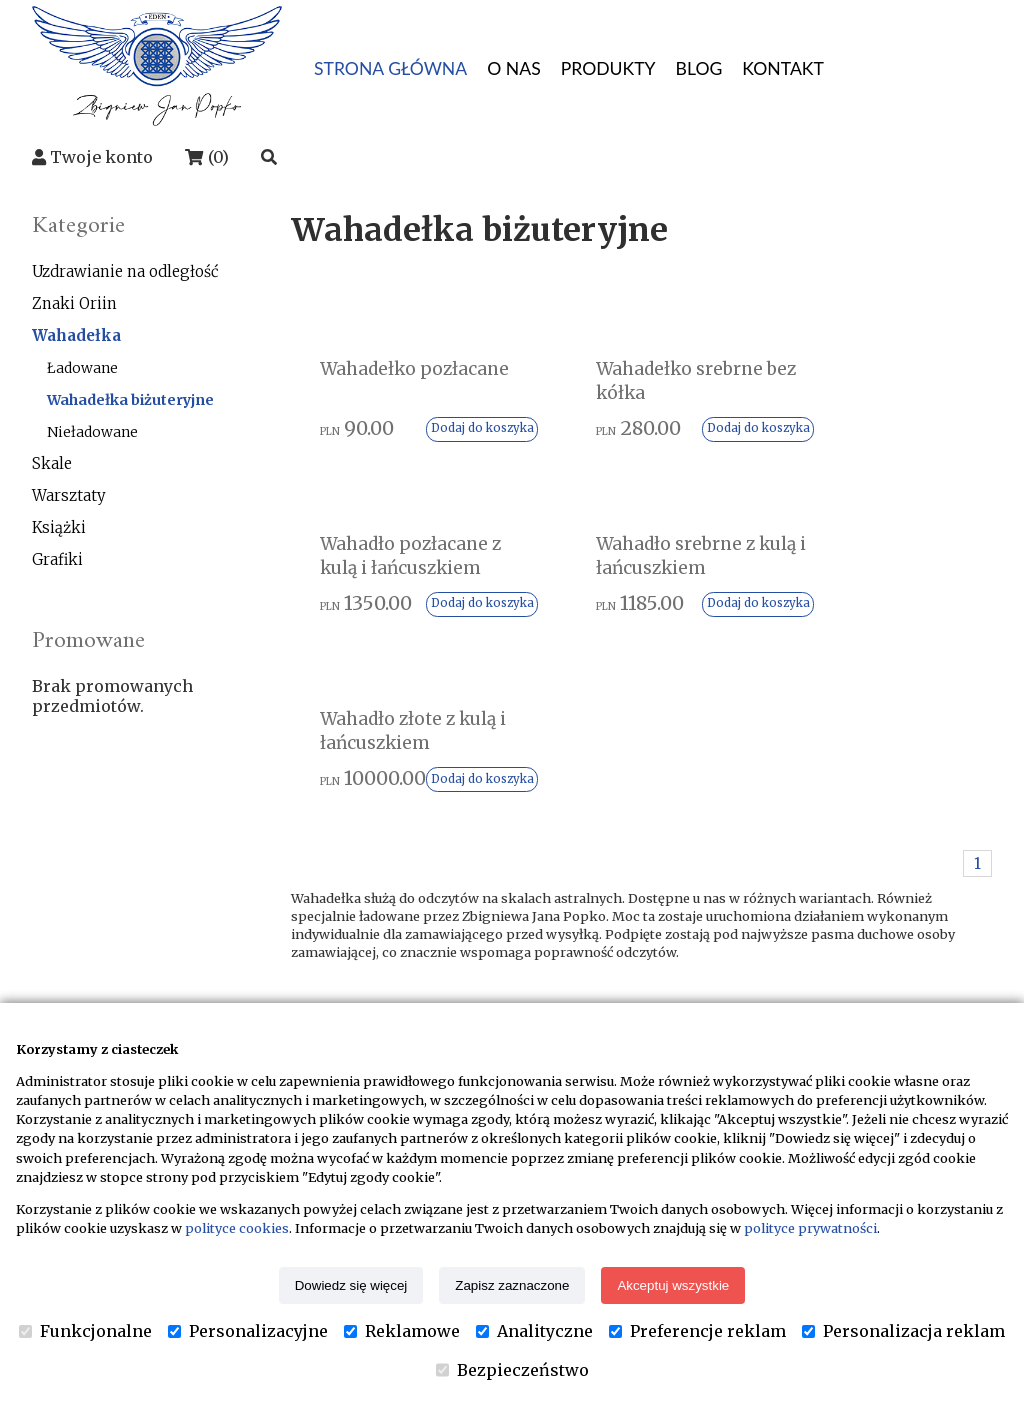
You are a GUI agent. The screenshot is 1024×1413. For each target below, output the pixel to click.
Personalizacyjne (248, 1331)
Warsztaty (69, 495)
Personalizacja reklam (903, 1331)
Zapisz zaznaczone (512, 1285)
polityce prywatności (810, 1228)
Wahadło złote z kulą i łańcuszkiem (637, 599)
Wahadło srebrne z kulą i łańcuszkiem (404, 599)
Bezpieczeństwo (512, 1370)
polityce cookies (237, 1228)
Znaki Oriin (74, 303)
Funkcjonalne (85, 1331)
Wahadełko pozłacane (371, 382)
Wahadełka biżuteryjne (130, 400)
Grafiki (57, 559)
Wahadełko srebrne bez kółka (641, 382)
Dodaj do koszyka (426, 462)
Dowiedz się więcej (351, 1285)
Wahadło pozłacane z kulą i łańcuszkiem (875, 394)
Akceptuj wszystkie (673, 1285)
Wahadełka (76, 335)
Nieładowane (92, 432)
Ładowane (82, 368)
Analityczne (534, 1331)
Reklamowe (402, 1331)
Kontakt (665, 978)
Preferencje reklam (697, 1331)
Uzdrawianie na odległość (125, 271)
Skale (52, 463)
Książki (59, 527)
